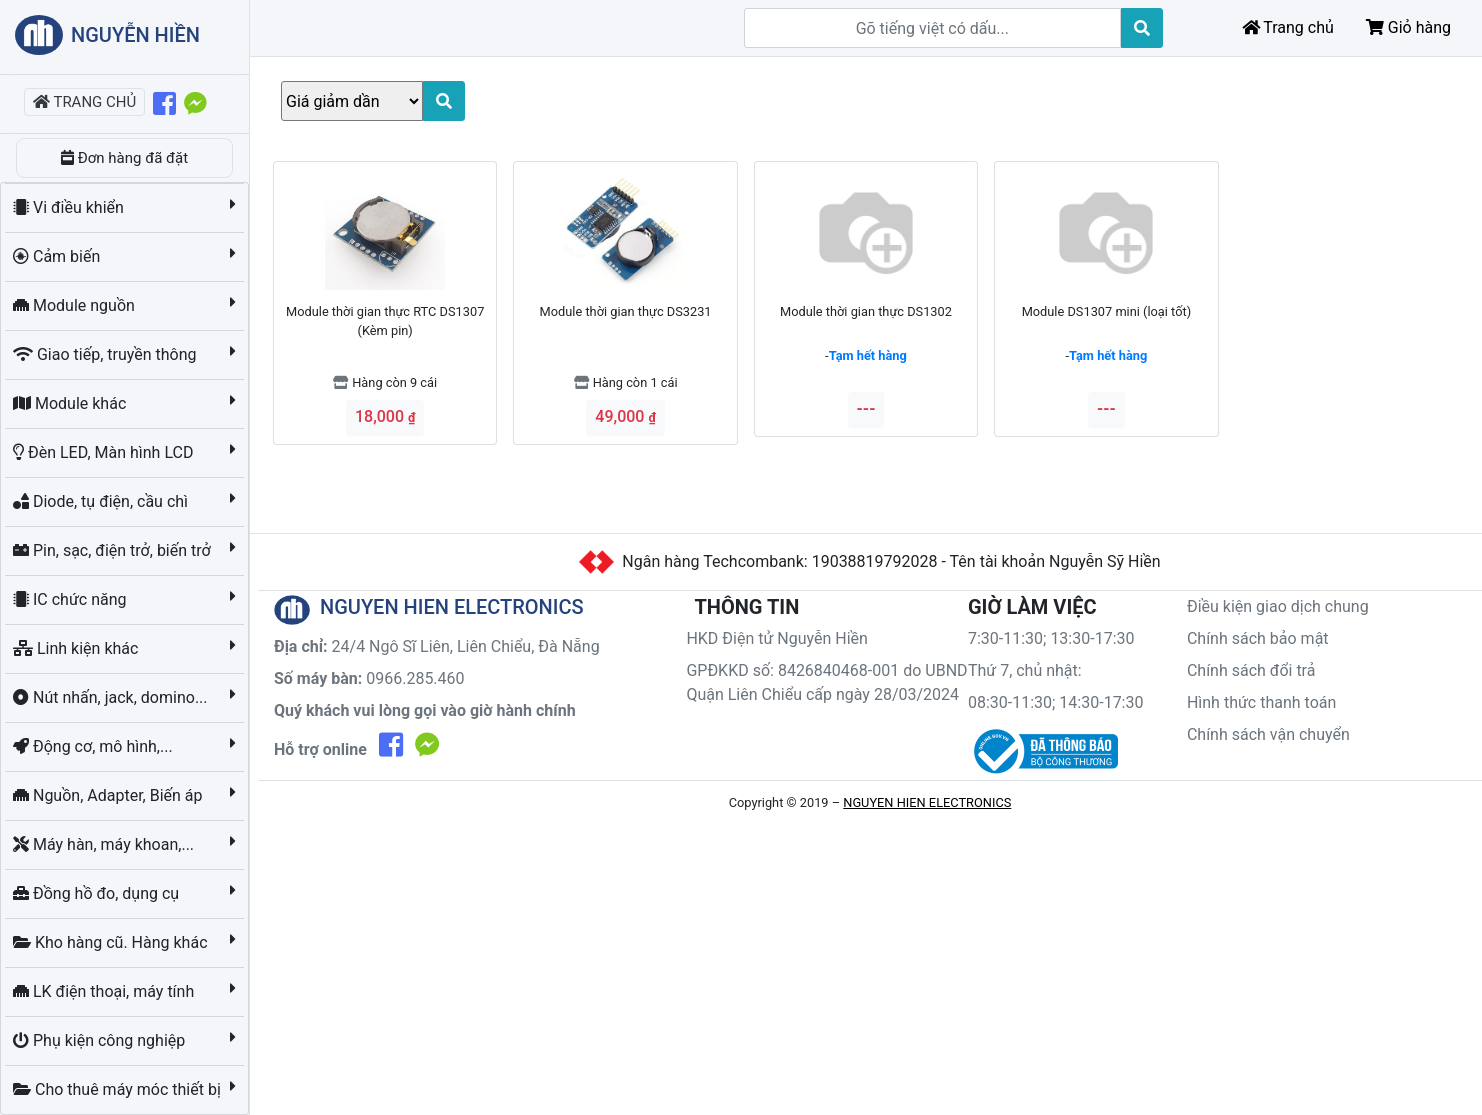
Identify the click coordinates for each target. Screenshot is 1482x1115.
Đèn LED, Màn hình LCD (105, 452)
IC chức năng (71, 599)
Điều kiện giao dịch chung (1278, 606)
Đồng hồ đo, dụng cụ (98, 893)
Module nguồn (76, 305)
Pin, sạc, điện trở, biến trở (114, 550)
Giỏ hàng (1408, 27)
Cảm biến (58, 256)
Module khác (71, 403)
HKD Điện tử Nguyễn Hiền (777, 638)
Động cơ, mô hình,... (95, 746)
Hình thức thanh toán (1261, 702)
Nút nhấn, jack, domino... (112, 697)
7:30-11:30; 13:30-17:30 (1051, 638)
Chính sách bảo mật (1258, 638)
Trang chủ (1288, 27)
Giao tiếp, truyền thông (106, 354)
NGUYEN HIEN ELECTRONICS (927, 802)
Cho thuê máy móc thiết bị (119, 1089)
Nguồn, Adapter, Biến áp (110, 795)
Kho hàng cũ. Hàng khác (112, 942)
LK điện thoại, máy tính (105, 991)
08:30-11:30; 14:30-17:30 (1056, 702)
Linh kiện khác (77, 648)
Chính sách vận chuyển (1268, 734)
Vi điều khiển (70, 207)
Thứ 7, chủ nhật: (1025, 670)
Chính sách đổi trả (1251, 670)
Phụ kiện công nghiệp (101, 1040)
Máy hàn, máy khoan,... (105, 844)
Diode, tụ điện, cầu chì (102, 501)
